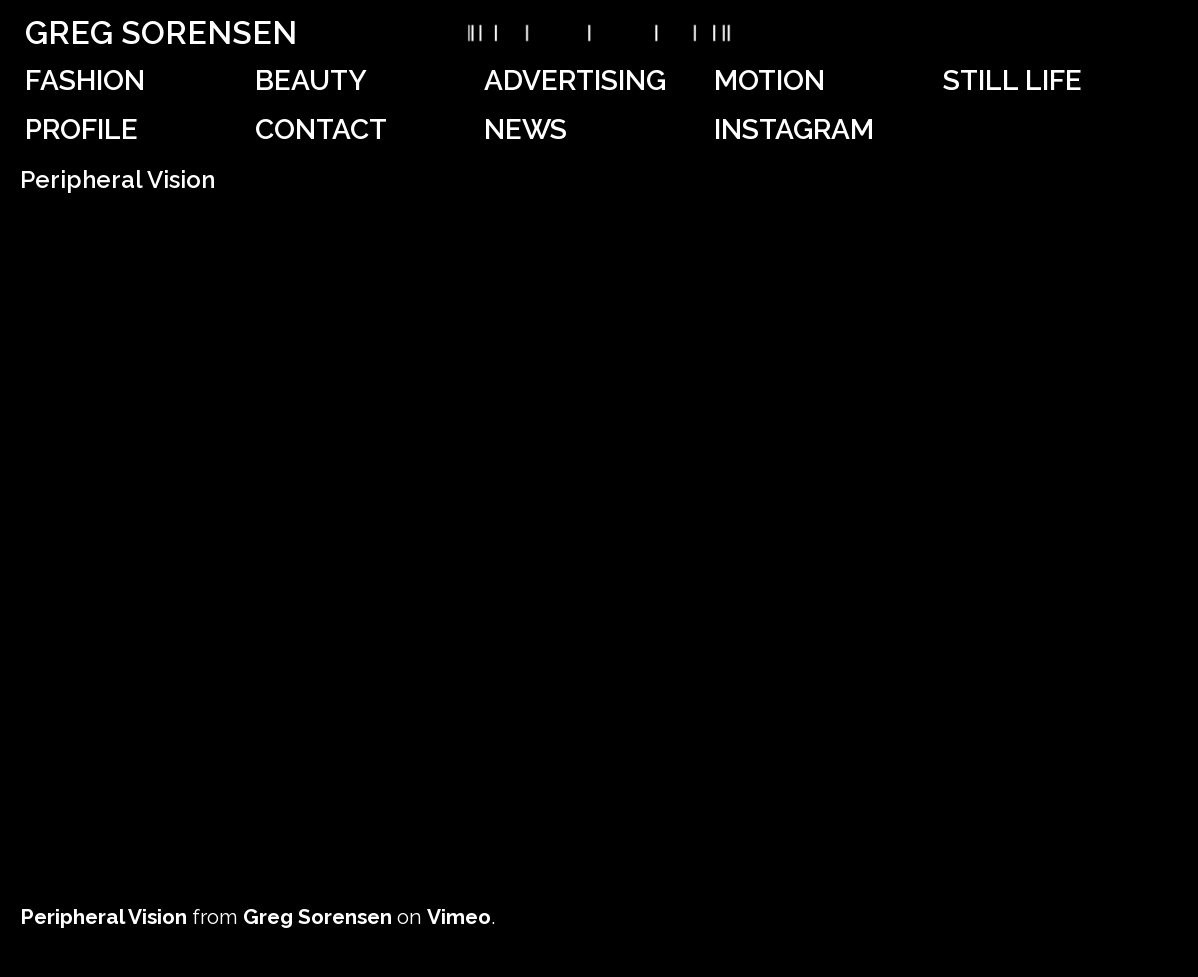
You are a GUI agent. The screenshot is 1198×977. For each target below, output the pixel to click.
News (525, 129)
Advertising (575, 80)
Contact (321, 129)
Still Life (1012, 80)
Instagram (794, 129)
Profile (81, 129)
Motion (769, 80)
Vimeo (459, 916)
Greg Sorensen (161, 32)
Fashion (85, 80)
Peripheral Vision (103, 916)
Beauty (311, 80)
